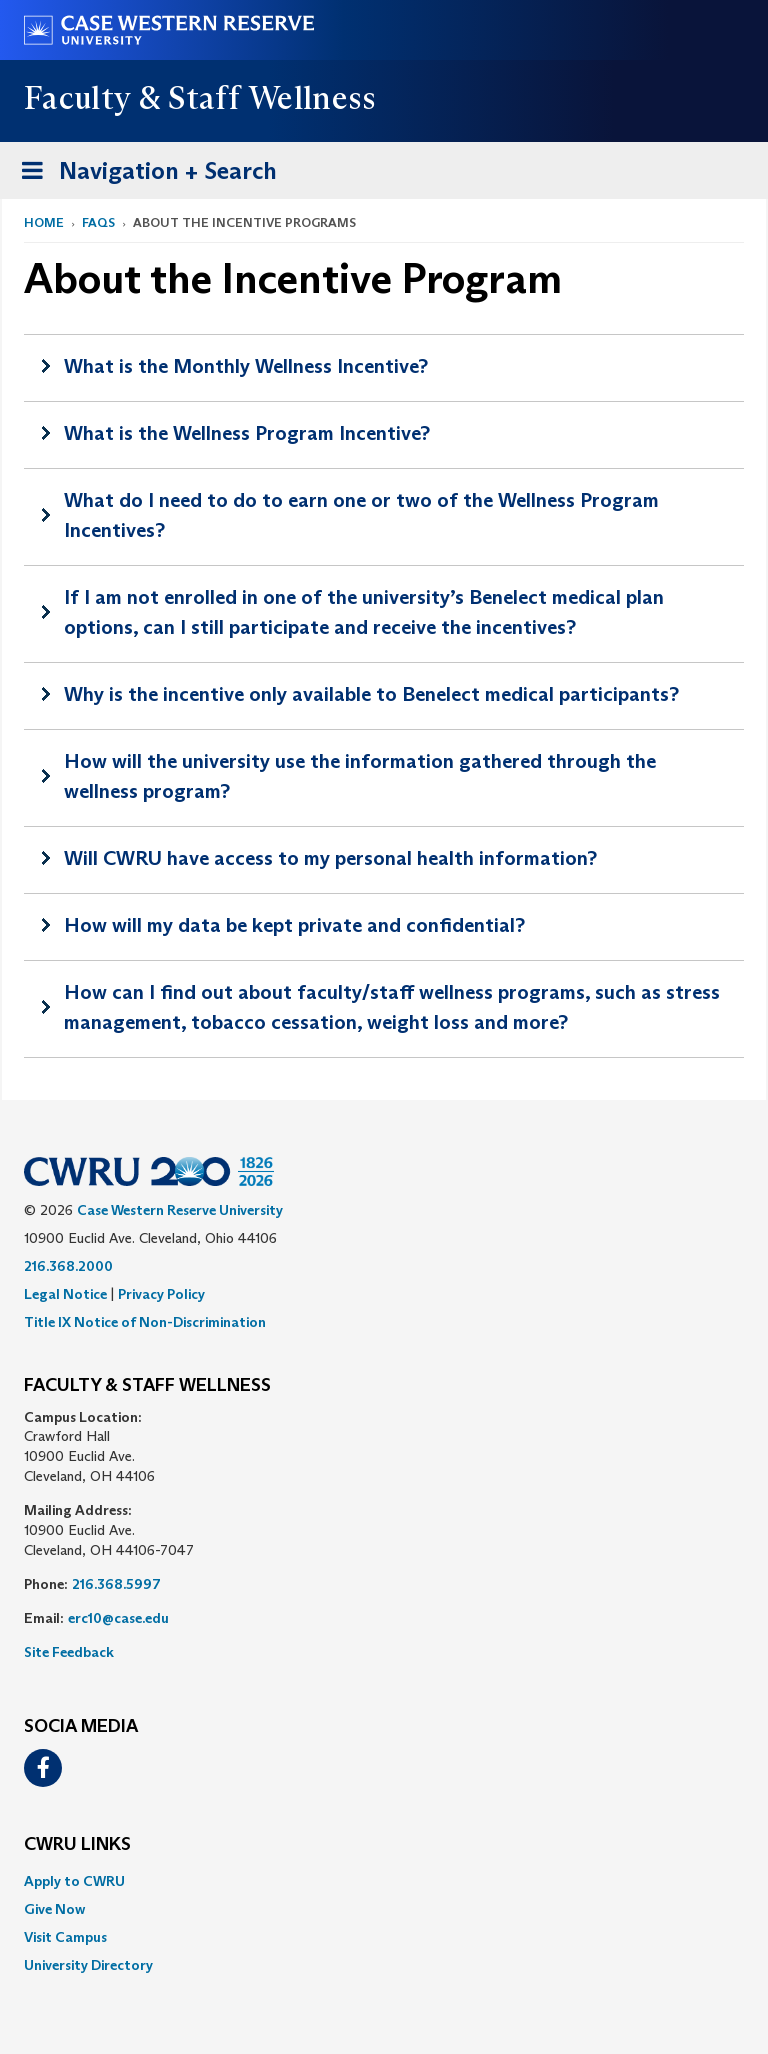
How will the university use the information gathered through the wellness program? (360, 776)
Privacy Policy (161, 1294)
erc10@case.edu (118, 1618)
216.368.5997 (116, 1584)
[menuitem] (384, 1881)
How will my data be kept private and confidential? (294, 925)
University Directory (88, 1965)
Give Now (54, 1909)
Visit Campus (65, 1937)
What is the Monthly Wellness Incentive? (246, 366)
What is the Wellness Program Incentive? (247, 433)
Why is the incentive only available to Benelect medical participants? (371, 694)
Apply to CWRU (74, 1881)
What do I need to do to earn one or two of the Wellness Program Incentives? (361, 515)
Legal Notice (65, 1294)
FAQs (98, 222)
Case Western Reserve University (180, 1210)
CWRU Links (77, 1845)
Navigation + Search (143, 167)
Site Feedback (69, 1652)
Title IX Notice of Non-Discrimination (145, 1322)
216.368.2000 (68, 1266)
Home (44, 222)
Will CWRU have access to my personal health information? (330, 858)
